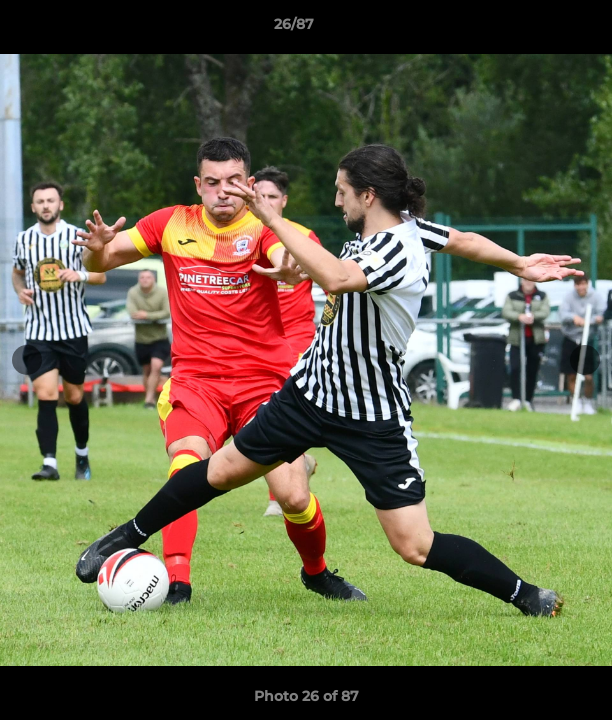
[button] (540, 29)
